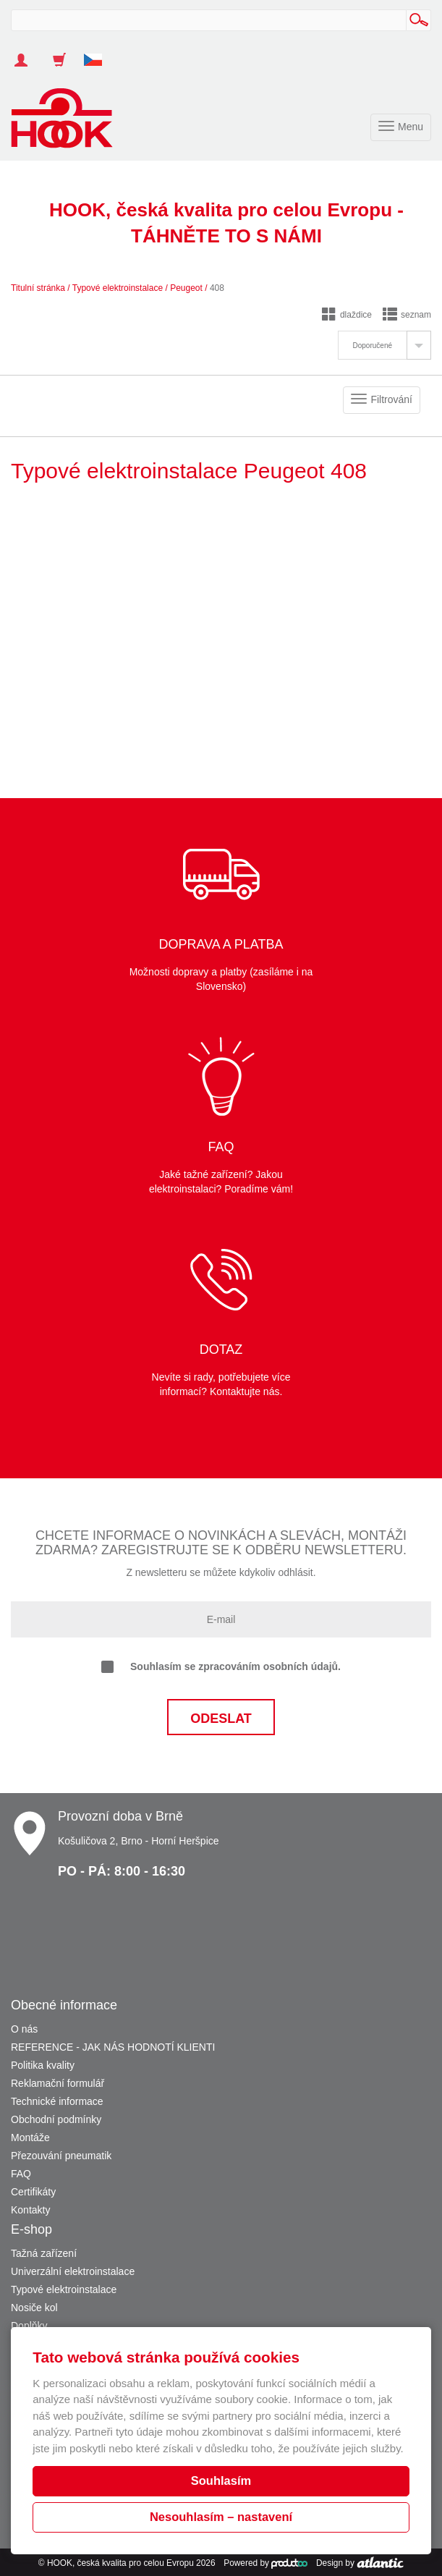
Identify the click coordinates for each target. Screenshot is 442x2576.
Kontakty (30, 2210)
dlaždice (347, 315)
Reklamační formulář (57, 2083)
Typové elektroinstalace (117, 288)
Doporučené (372, 345)
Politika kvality (43, 2065)
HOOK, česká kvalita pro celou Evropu (120, 2563)
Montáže (30, 2137)
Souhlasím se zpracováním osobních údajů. (221, 1667)
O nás (24, 2029)
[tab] (384, 345)
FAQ (21, 2173)
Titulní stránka (38, 288)
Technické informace (57, 2101)
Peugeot (186, 288)
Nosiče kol (34, 2307)
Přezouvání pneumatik (61, 2155)
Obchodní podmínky (56, 2119)
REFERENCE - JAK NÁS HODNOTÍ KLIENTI (113, 2047)
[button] (98, 52)
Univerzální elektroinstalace (73, 2271)
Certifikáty (33, 2192)
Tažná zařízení (44, 2253)
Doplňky (29, 2325)
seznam (407, 315)
